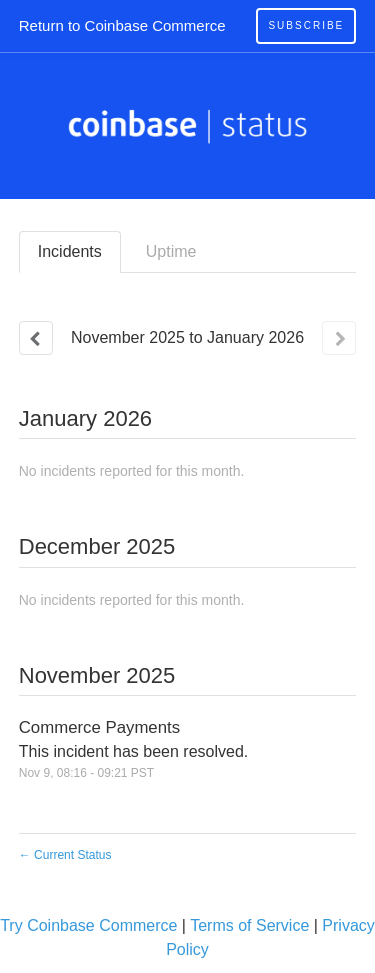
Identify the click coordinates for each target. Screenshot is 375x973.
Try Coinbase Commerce (88, 925)
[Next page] (339, 338)
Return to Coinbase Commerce (122, 25)
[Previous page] (36, 338)
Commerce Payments (99, 727)
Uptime (171, 251)
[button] (306, 26)
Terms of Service (249, 925)
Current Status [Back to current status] (65, 855)
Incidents (70, 251)
